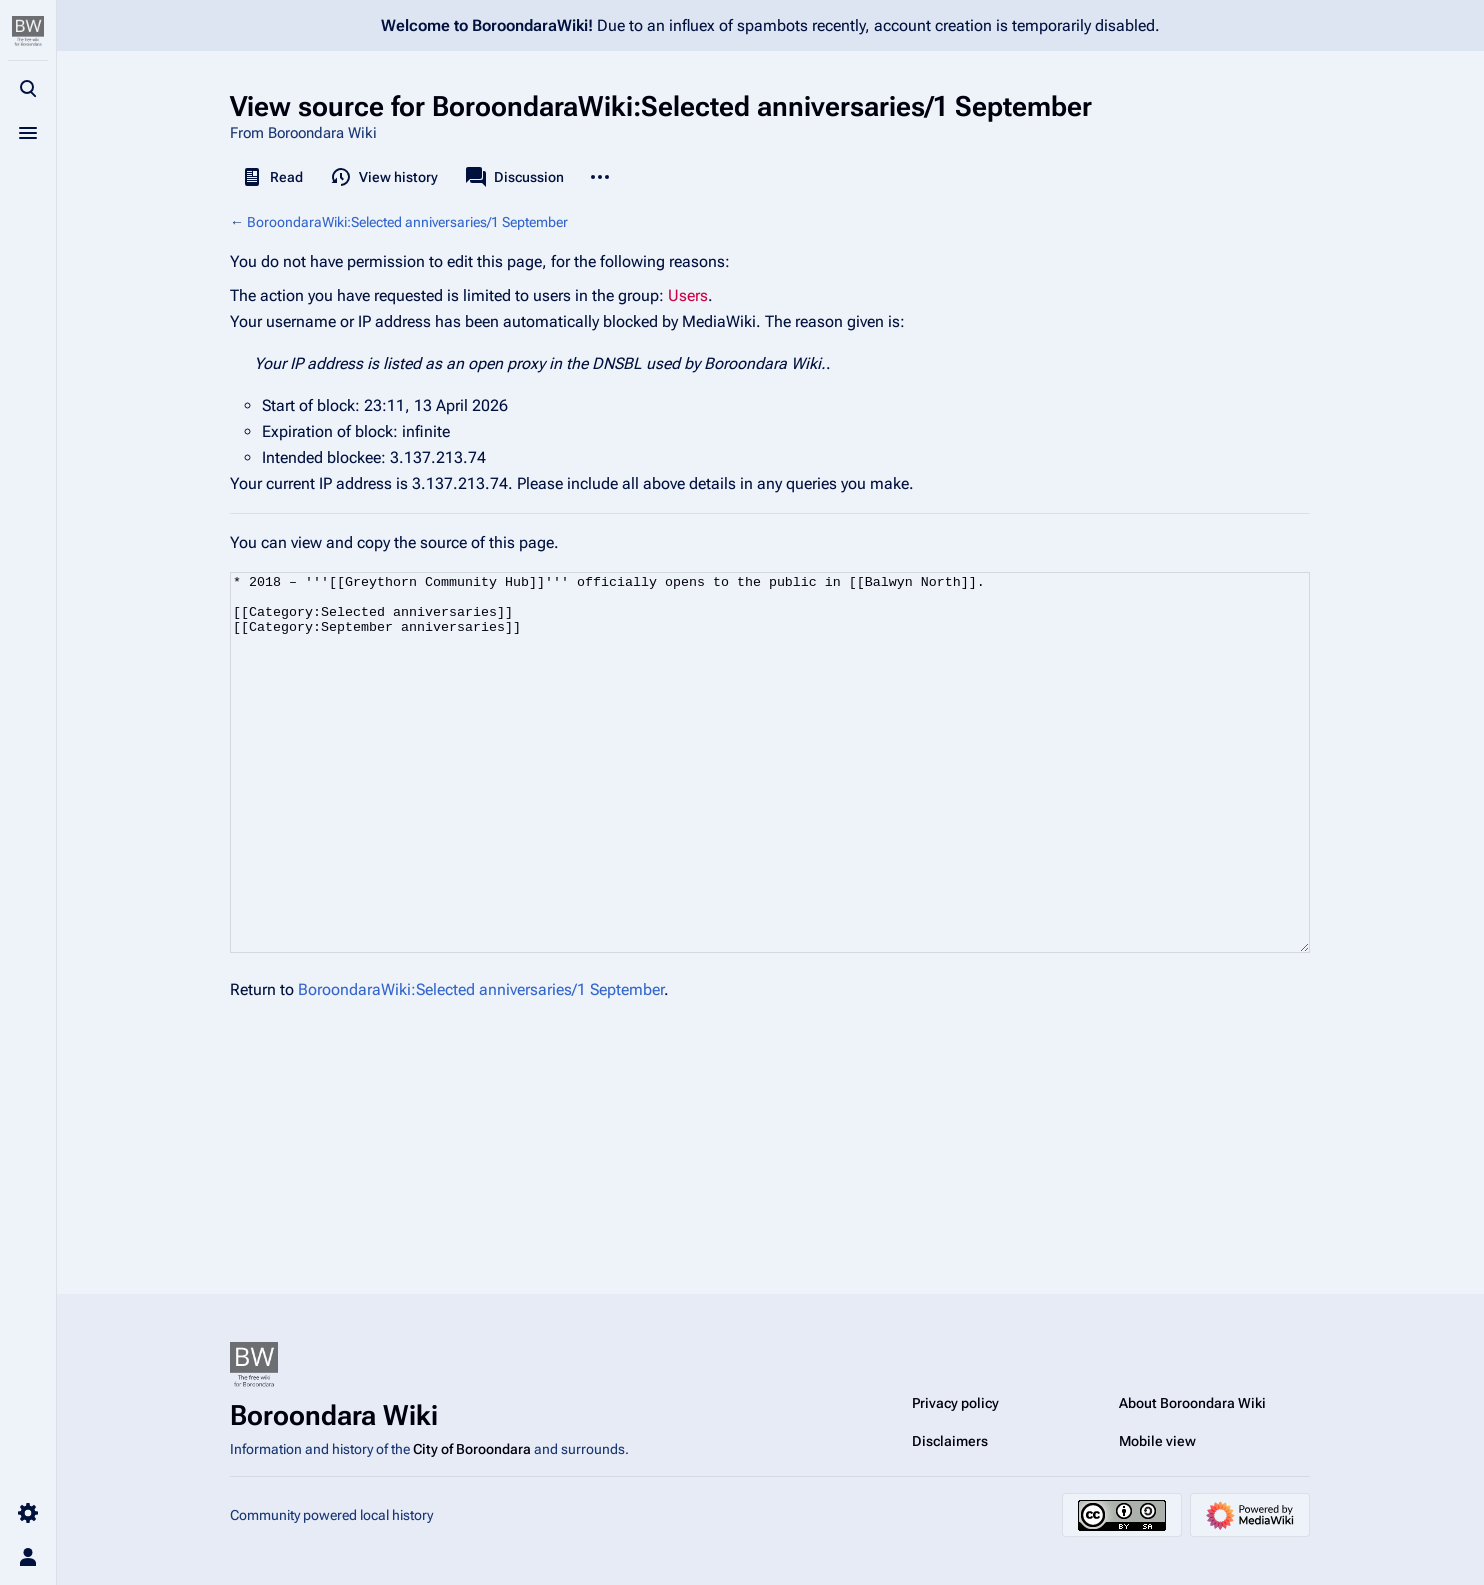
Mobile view (1157, 1441)
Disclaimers (950, 1441)
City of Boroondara (472, 1449)
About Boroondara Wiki (1192, 1403)
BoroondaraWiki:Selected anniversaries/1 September (407, 222)
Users (688, 295)
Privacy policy (955, 1403)
